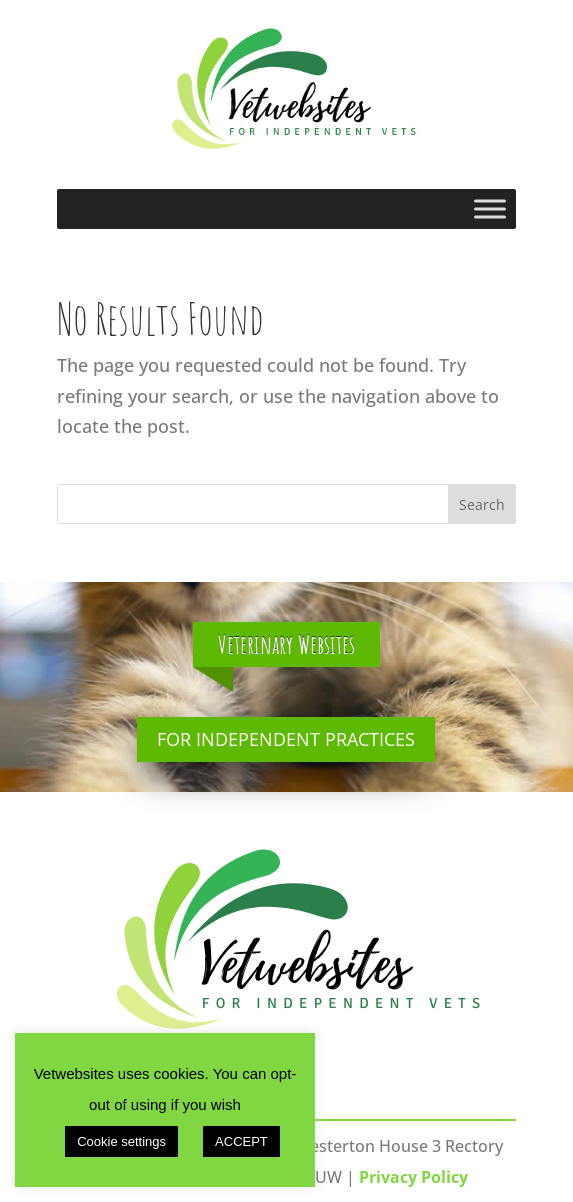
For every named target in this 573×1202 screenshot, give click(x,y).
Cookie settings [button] (121, 1141)
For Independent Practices (286, 739)
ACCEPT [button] (241, 1141)
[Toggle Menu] (490, 208)
